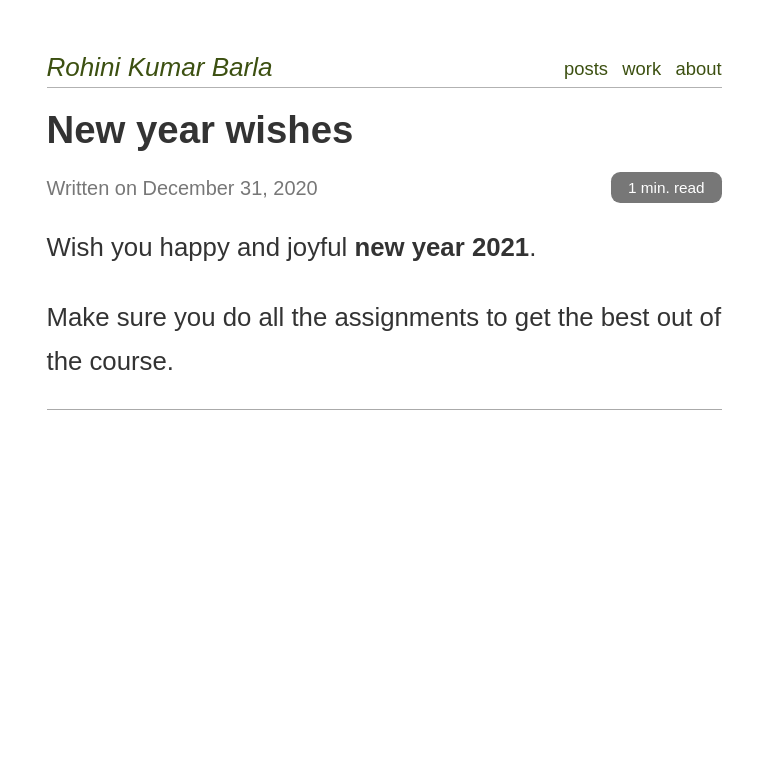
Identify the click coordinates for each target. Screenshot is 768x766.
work (641, 68)
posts (586, 68)
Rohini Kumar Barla (160, 67)
